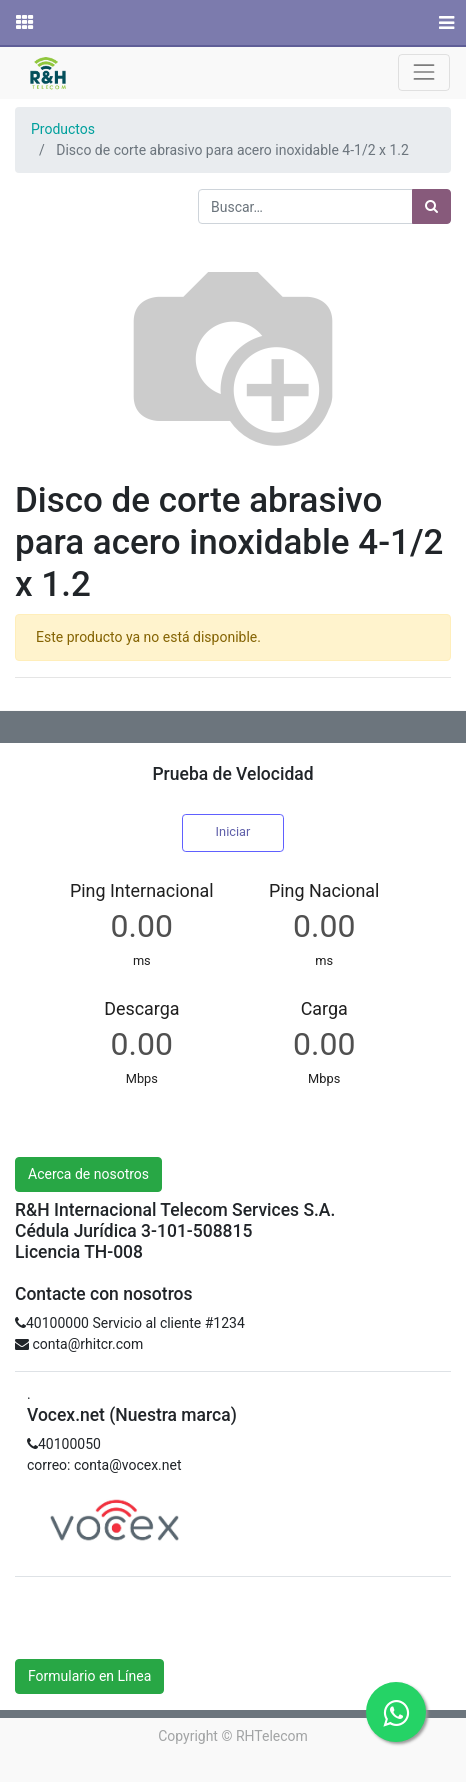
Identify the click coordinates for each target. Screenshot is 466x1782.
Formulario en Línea (89, 1676)
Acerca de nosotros (88, 1174)
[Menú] (444, 23)
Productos (63, 129)
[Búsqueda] (431, 206)
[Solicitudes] (23, 23)
